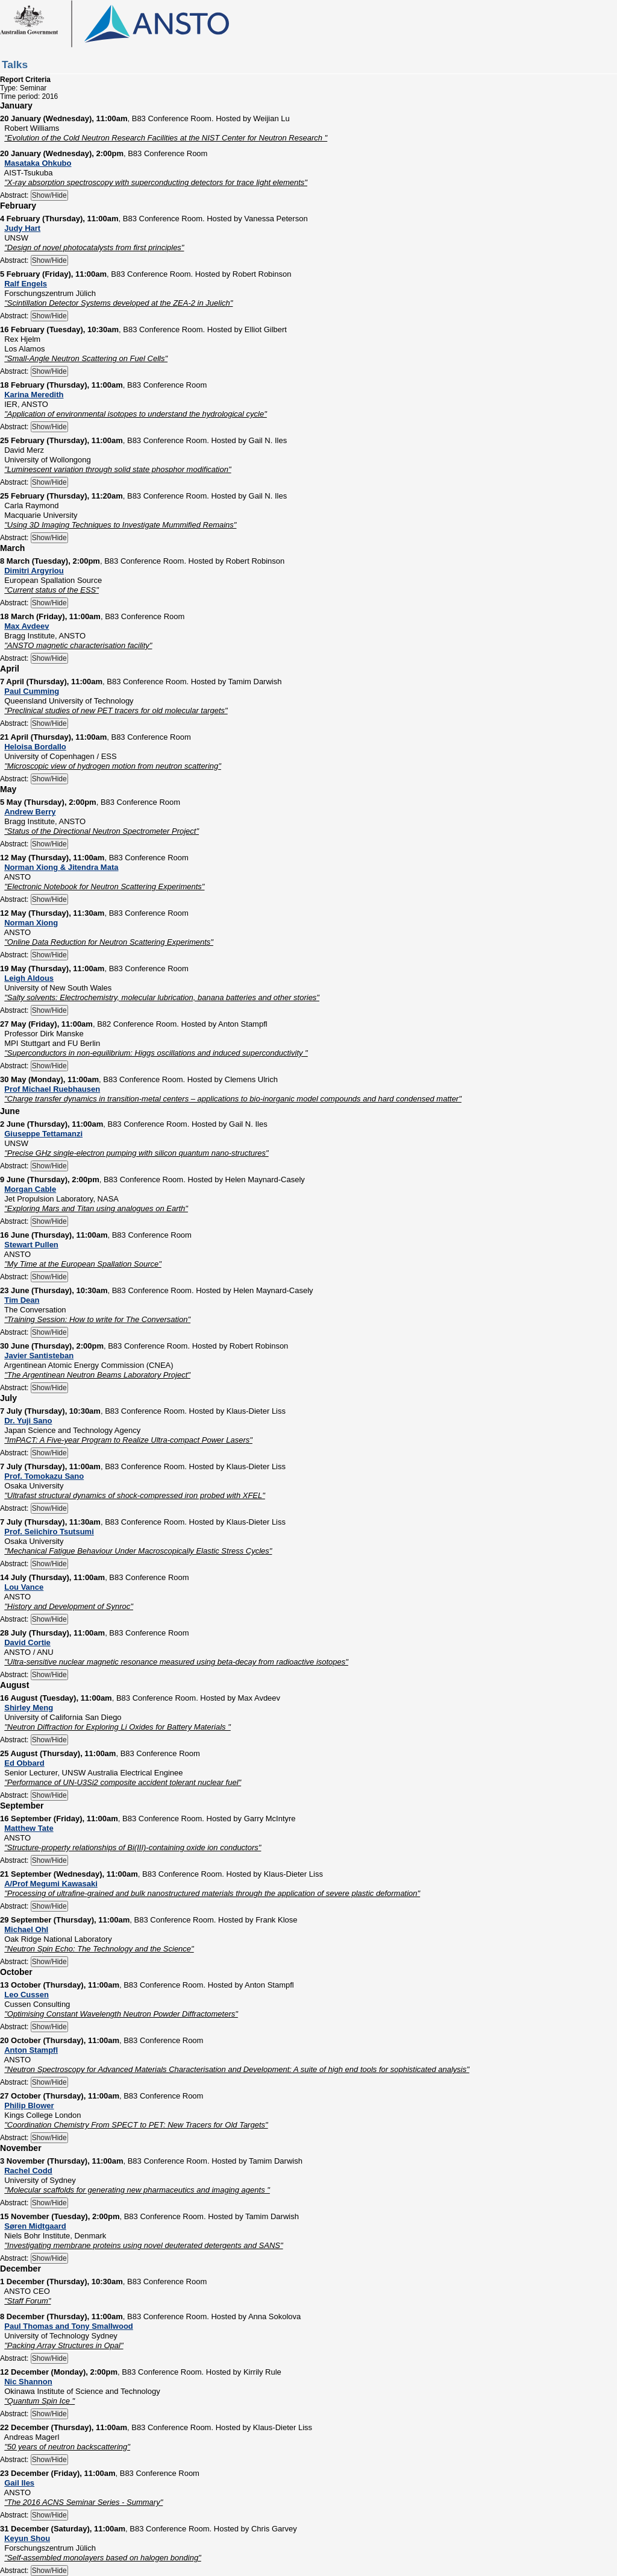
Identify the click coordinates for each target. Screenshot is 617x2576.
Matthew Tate (28, 1828)
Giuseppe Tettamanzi (43, 1133)
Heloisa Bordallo (35, 746)
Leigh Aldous (29, 978)
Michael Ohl (26, 1929)
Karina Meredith (33, 394)
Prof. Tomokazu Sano (44, 1476)
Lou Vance (23, 1587)
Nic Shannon (28, 2381)
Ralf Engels (25, 283)
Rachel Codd (28, 2170)
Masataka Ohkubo (37, 163)
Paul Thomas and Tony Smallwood (68, 2326)
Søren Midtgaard (35, 2226)
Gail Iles (19, 2482)
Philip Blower (29, 2105)
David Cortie (27, 1642)
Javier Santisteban (39, 1355)
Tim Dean (21, 1300)
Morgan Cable (30, 1189)
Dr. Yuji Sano (28, 1420)
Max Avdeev (26, 626)
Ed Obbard (24, 1763)
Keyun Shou (27, 2538)
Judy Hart (22, 228)
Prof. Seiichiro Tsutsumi (49, 1531)
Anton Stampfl (31, 2050)
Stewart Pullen (31, 1244)
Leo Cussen (26, 1994)
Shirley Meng (28, 1707)
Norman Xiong (31, 922)
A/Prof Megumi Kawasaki (51, 1883)
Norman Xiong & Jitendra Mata (61, 867)
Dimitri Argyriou (33, 570)
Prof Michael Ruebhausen (52, 1089)
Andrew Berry (29, 811)
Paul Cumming (31, 691)
